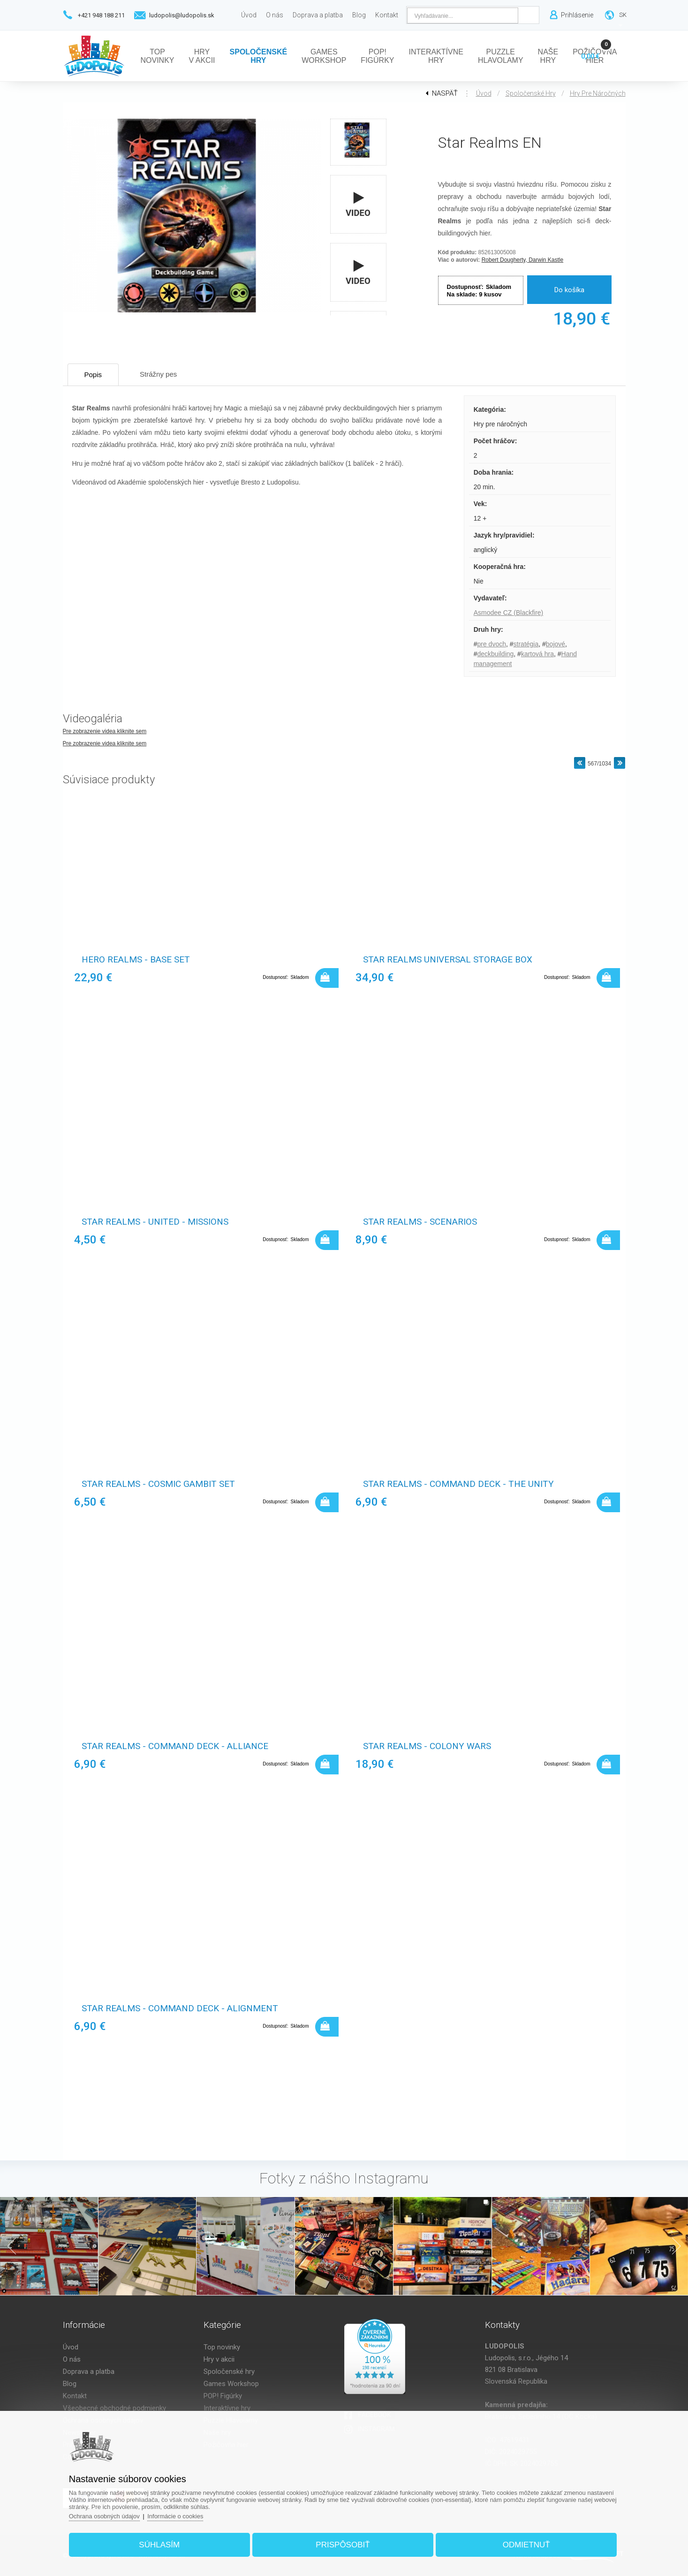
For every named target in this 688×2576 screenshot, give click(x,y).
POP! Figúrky (223, 2396)
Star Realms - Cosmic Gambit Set (158, 1483)
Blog (69, 2383)
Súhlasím (159, 2544)
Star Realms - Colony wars (427, 1746)
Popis (93, 375)
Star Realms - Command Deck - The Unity (458, 1483)
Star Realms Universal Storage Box (447, 959)
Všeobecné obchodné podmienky (114, 2408)
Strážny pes (158, 374)
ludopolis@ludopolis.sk (181, 15)
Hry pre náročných (598, 93)
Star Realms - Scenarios (420, 1221)
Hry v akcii (219, 2359)
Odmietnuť (526, 2544)
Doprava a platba (88, 2371)
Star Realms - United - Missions (155, 1221)
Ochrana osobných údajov (104, 2516)
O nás (72, 2359)
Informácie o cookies (175, 2516)
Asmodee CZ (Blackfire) (509, 612)
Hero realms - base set (136, 959)
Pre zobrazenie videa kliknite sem (105, 731)
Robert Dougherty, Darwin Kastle (523, 260)
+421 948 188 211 (101, 15)
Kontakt (75, 2396)
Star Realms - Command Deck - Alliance (175, 1746)
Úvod (483, 93)
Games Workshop (231, 2383)
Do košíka (569, 290)
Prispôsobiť (343, 2544)
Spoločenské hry (531, 93)
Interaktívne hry (227, 2408)
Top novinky (222, 2347)
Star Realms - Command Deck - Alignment (180, 2008)
